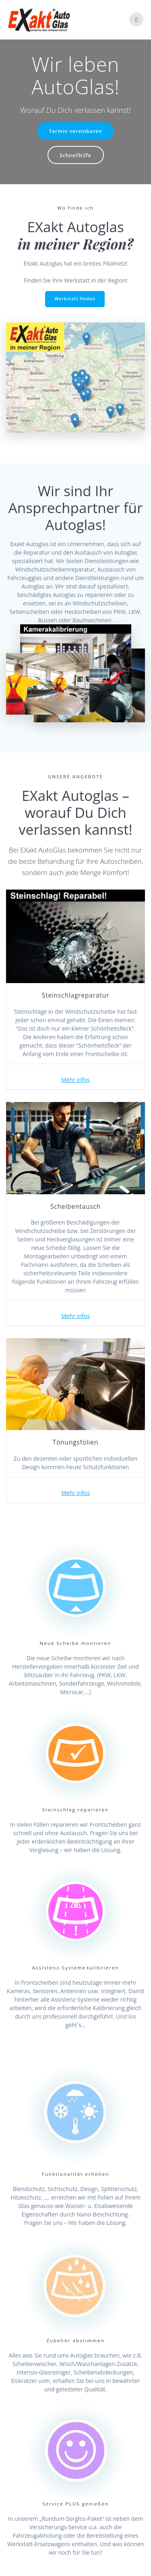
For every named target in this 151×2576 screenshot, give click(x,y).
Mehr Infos (75, 1079)
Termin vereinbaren (75, 131)
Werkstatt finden (74, 298)
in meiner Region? (76, 243)
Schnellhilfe (75, 155)
